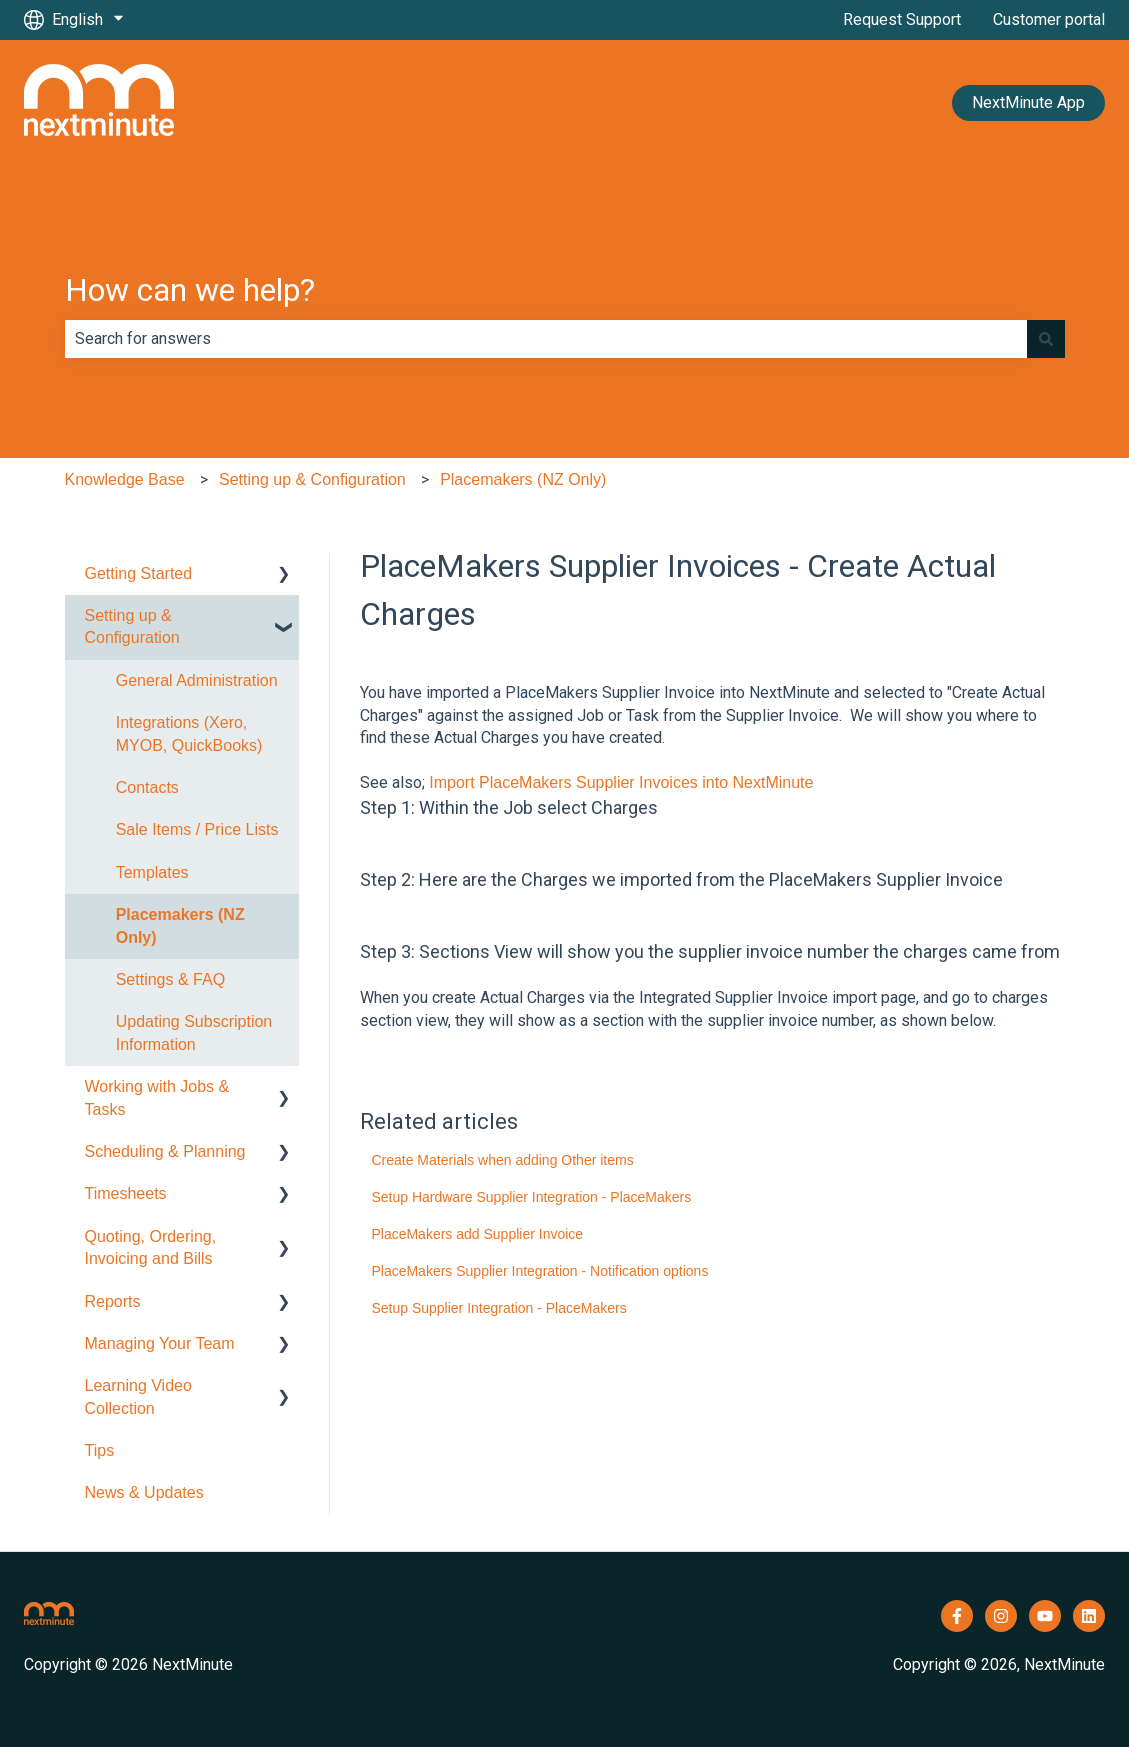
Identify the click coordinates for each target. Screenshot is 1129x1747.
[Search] (1046, 339)
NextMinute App (1028, 102)
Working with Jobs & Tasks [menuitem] (157, 1097)
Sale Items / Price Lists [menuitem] (197, 829)
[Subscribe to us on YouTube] (1045, 1616)
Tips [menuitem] (100, 1450)
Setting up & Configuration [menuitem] (132, 626)
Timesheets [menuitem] (126, 1193)
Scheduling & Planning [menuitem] (165, 1151)
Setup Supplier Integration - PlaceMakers (498, 1308)
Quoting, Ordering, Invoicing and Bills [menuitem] (151, 1247)
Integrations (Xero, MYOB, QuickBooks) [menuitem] (189, 733)
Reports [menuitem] (113, 1301)
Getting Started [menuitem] (139, 573)
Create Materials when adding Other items (502, 1160)
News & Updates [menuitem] (144, 1492)
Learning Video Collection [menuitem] (138, 1396)
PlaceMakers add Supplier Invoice (477, 1234)
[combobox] (546, 339)
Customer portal (1049, 19)
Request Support (902, 19)
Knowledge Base (125, 479)
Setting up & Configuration (312, 479)
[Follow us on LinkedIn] (1089, 1616)
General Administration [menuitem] (197, 680)
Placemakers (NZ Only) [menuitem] (180, 925)
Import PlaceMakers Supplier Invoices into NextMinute (621, 782)
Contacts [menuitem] (147, 787)
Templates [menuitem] (152, 872)
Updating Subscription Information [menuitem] (194, 1032)
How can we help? (190, 290)
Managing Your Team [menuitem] (160, 1343)
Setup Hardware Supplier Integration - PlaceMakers (531, 1197)
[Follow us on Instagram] (1001, 1616)
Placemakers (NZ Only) (523, 479)
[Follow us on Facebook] (957, 1616)
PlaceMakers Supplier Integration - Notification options (539, 1271)
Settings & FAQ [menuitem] (170, 979)
